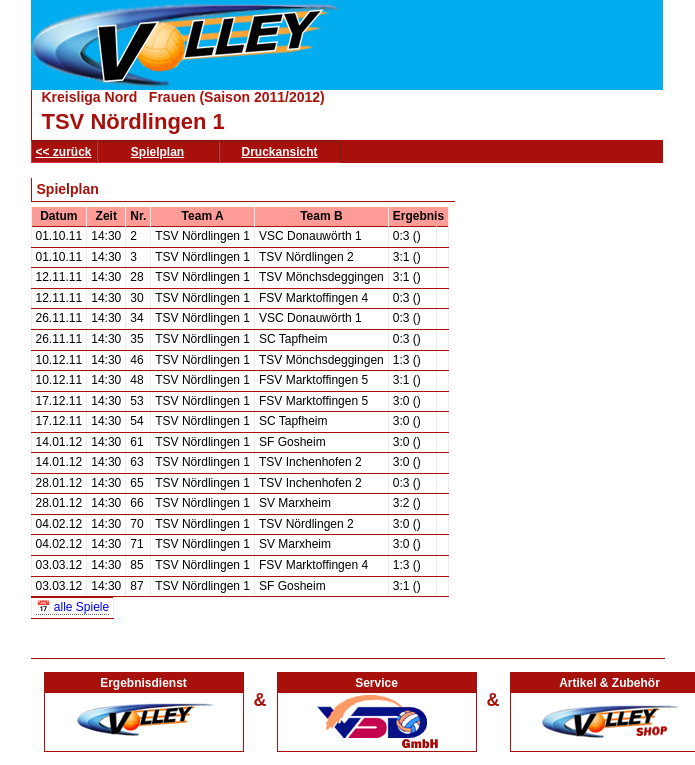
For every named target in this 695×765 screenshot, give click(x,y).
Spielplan (157, 152)
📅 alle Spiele (73, 607)
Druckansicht (280, 152)
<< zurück (64, 152)
